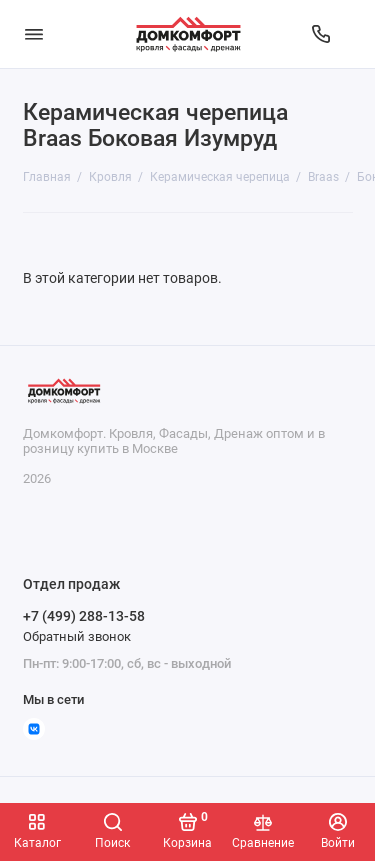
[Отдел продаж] (321, 34)
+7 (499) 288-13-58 (84, 616)
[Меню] (34, 34)
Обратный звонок (77, 636)
